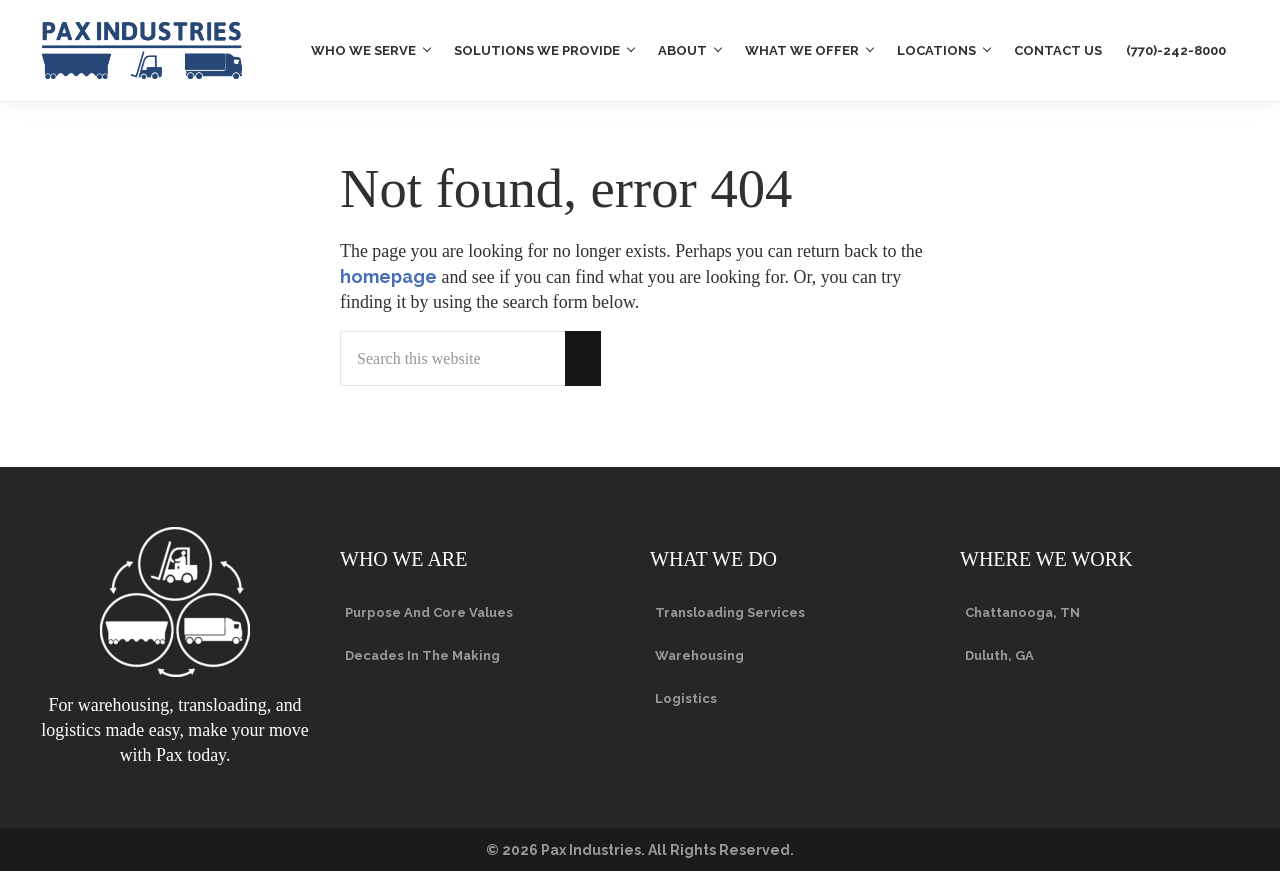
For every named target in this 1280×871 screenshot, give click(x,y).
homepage (388, 276)
